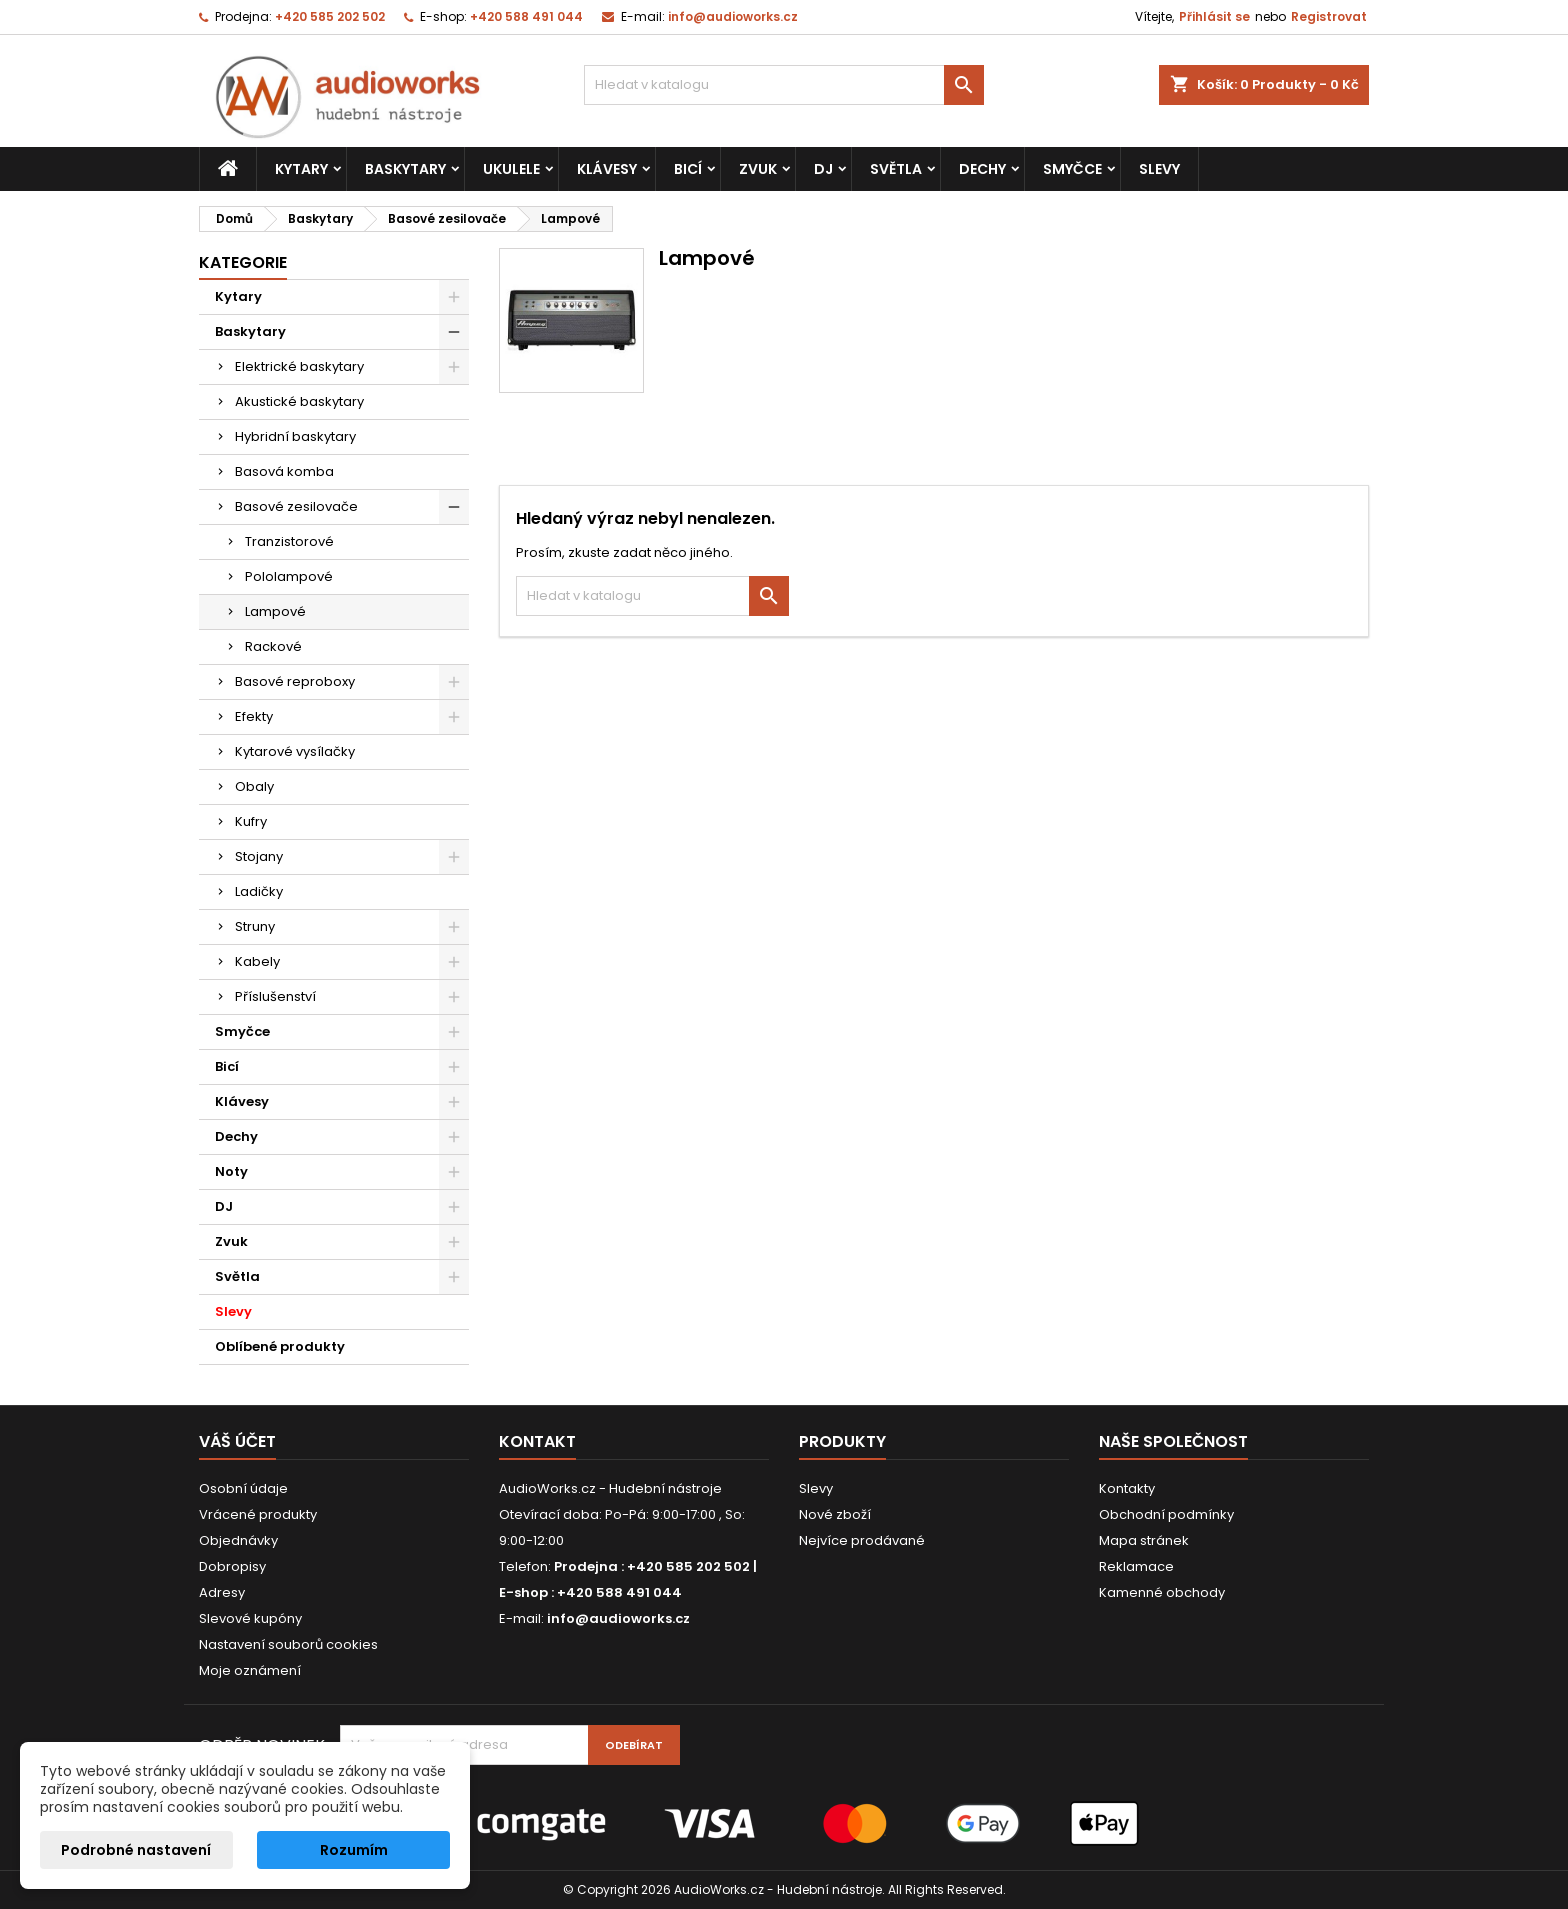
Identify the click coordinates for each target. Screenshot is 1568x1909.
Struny (255, 926)
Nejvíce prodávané (862, 1540)
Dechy (982, 169)
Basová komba (284, 471)
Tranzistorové (289, 541)
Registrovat (1329, 16)
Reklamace (1136, 1566)
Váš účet (237, 1441)
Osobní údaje (243, 1488)
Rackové (273, 646)
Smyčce (1072, 169)
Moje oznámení (250, 1670)
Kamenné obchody (1162, 1592)
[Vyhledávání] (784, 85)
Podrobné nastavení (136, 1850)
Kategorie (243, 262)
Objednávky (238, 1540)
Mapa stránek (1144, 1540)
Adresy (222, 1592)
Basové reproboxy (295, 681)
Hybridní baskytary (295, 436)
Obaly (254, 786)
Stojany (259, 856)
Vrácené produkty (258, 1514)
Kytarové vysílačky (295, 751)
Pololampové (289, 576)
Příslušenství (275, 996)
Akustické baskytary (299, 401)
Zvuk (758, 169)
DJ (823, 169)
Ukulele (511, 169)
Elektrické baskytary (299, 366)
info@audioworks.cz (733, 16)
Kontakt (537, 1441)
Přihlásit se (1214, 16)
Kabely (257, 961)
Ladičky (259, 891)
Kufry (251, 821)
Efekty (254, 716)
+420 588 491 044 (526, 16)
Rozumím (354, 1850)
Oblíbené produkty (280, 1346)
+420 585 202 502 (330, 16)
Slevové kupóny (250, 1618)
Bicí (688, 169)
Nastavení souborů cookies (288, 1644)
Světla (896, 169)
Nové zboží (835, 1514)
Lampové (275, 611)
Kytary (301, 169)
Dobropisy (232, 1566)
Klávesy (607, 169)
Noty (231, 1171)
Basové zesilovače (296, 506)
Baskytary (405, 169)
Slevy (1159, 169)
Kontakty (1127, 1488)
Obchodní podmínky (1166, 1514)
